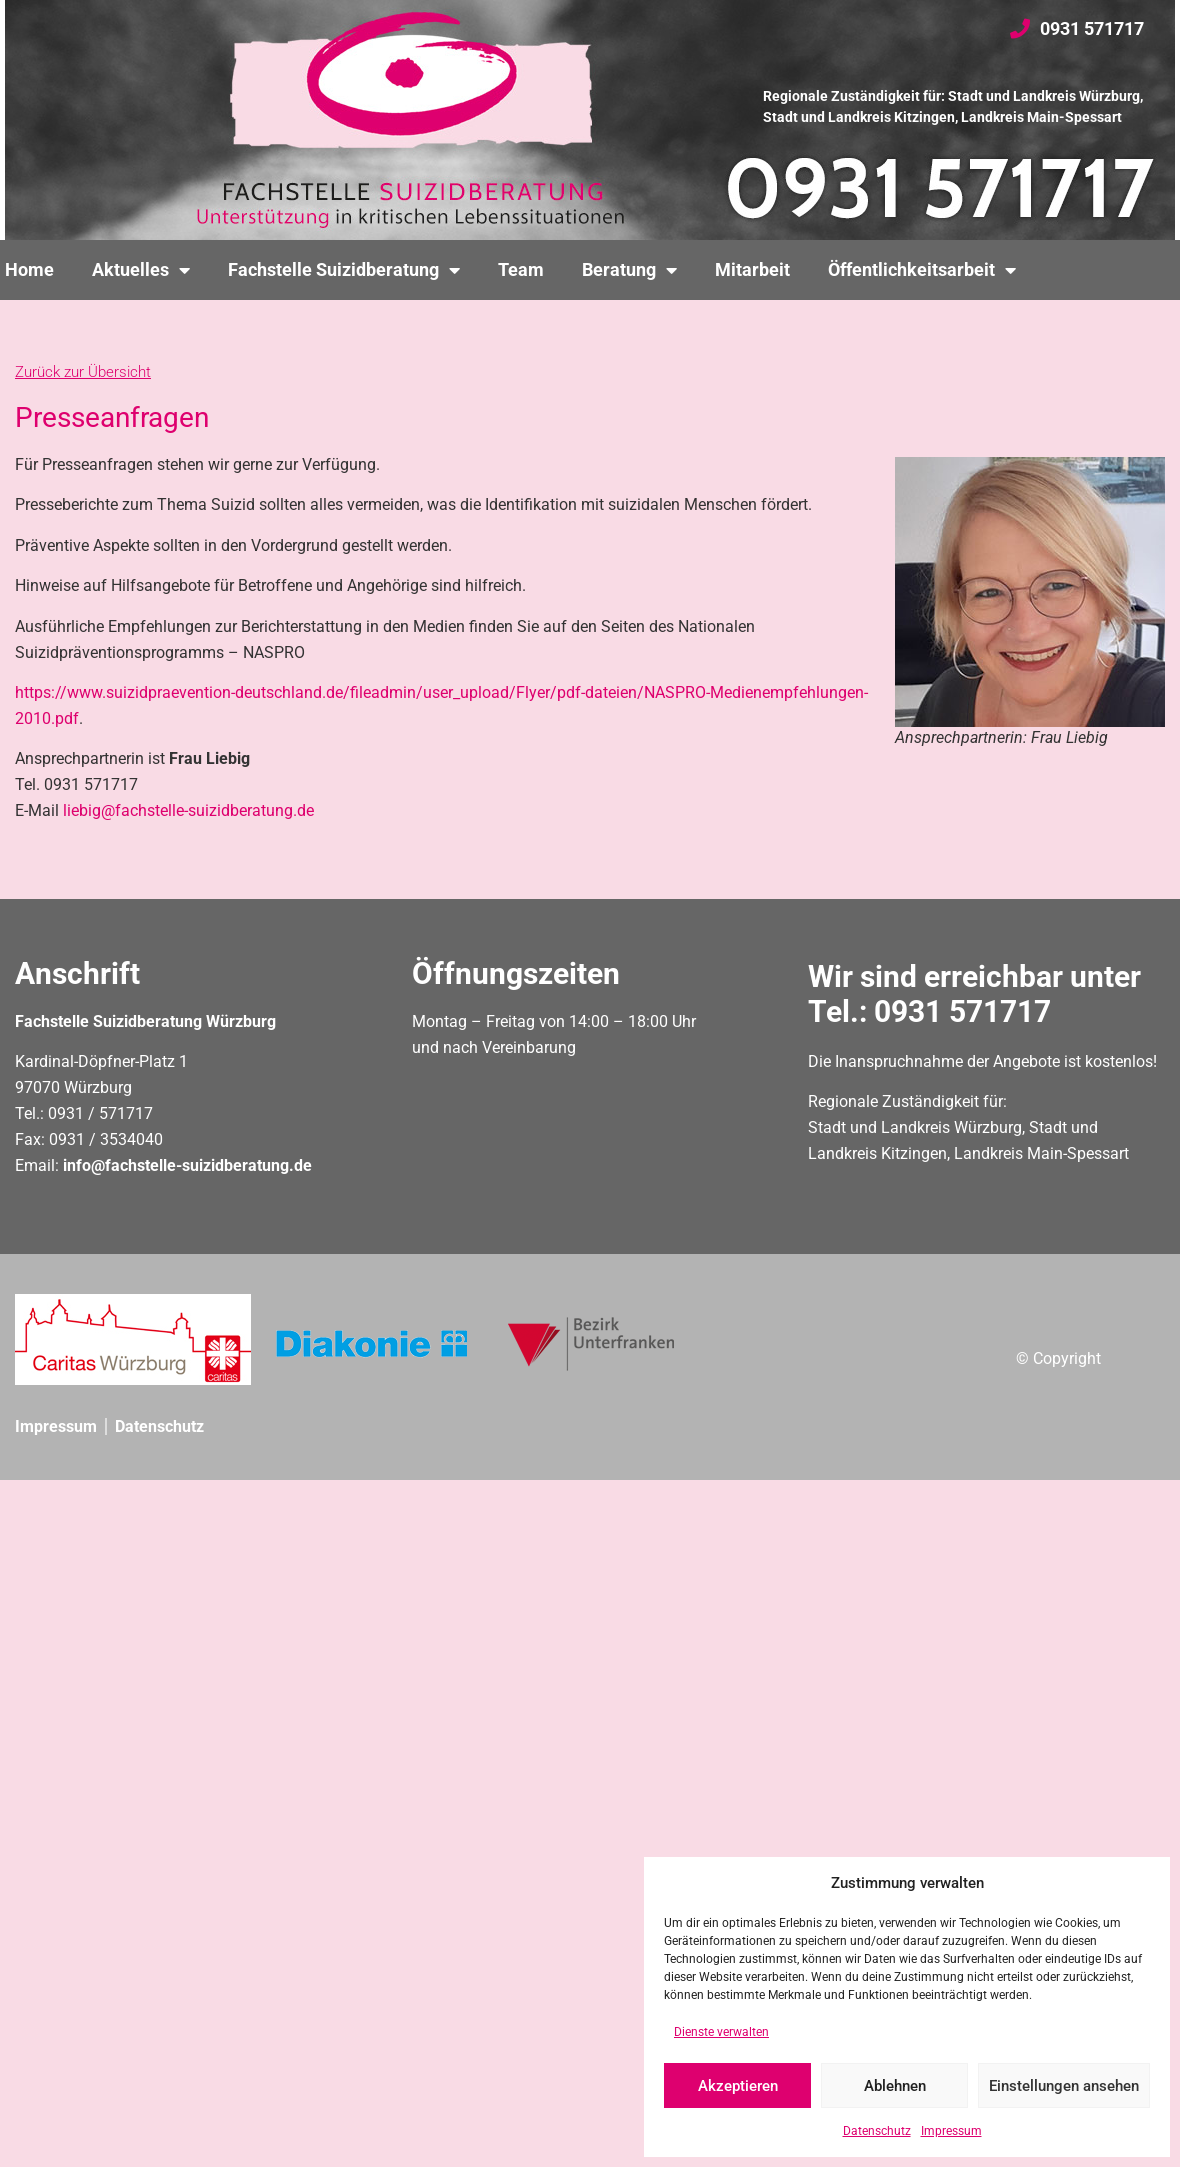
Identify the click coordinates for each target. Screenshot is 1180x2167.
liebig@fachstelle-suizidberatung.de (188, 810)
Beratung (629, 270)
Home (29, 270)
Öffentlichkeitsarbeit (922, 270)
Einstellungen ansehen (1064, 2086)
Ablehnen (895, 2086)
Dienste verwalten (721, 2032)
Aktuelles (141, 270)
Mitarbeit (752, 270)
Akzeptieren (738, 2086)
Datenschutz (877, 2131)
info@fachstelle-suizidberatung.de (187, 1165)
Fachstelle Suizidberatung (344, 270)
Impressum (951, 2131)
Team (521, 270)
